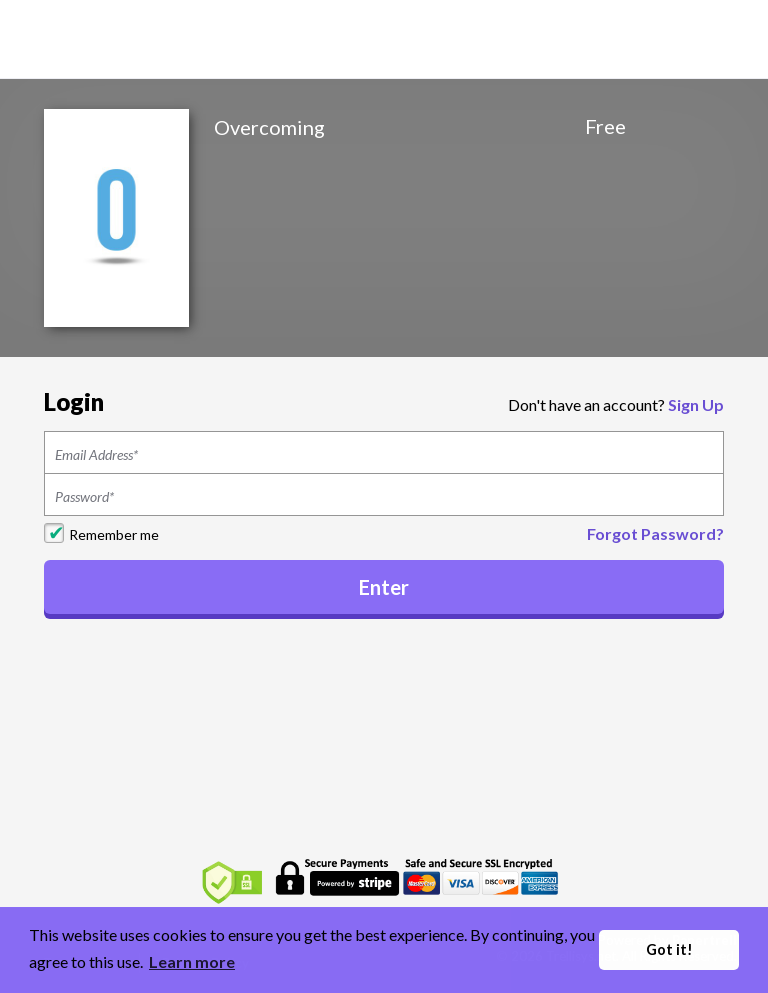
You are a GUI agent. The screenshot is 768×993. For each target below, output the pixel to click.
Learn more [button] (192, 961)
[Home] (119, 37)
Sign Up (696, 404)
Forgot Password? (655, 533)
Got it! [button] (669, 949)
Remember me (114, 534)
